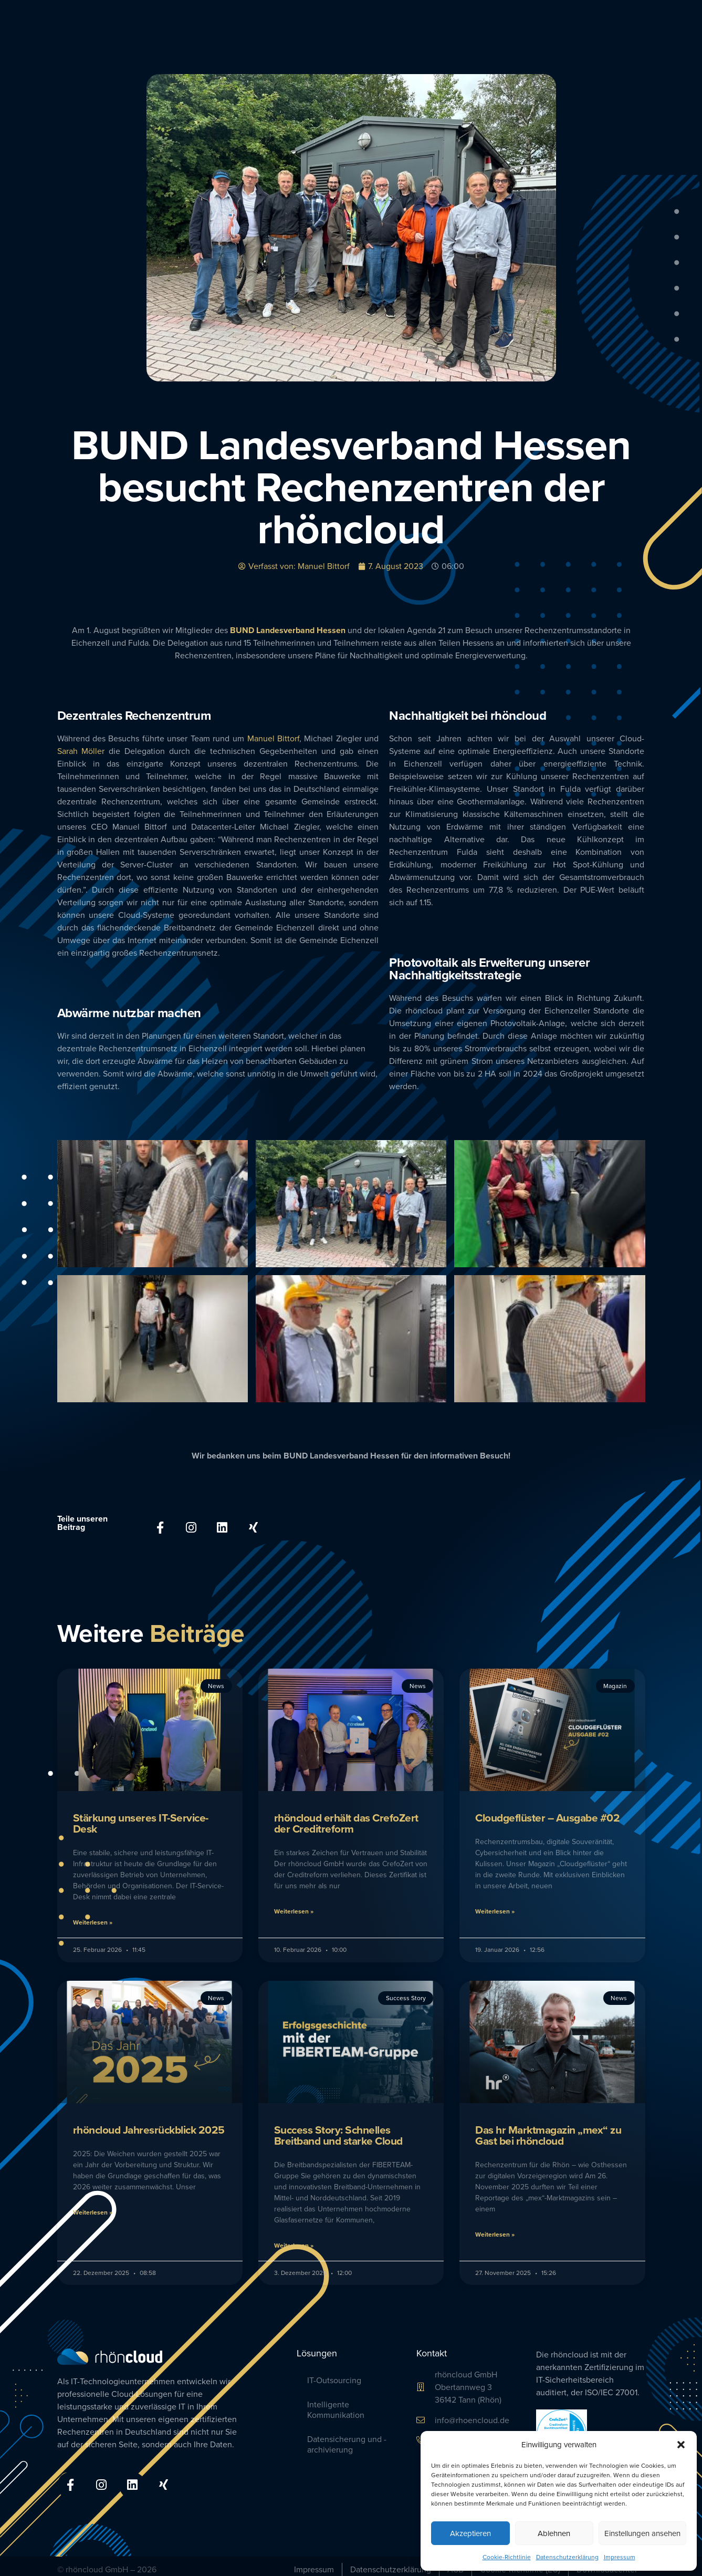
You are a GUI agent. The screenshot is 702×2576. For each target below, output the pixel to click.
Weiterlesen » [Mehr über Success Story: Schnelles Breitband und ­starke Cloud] (293, 2241)
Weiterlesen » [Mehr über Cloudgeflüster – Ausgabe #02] (495, 1907)
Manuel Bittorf (273, 738)
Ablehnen (554, 2533)
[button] (681, 2444)
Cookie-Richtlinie (507, 2557)
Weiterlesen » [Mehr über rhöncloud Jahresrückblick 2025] (92, 2208)
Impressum (619, 2557)
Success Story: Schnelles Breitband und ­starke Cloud (338, 2131)
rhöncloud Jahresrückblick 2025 (149, 2126)
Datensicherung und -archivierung (346, 2441)
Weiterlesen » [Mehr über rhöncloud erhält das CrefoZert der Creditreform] (293, 1907)
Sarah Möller (81, 751)
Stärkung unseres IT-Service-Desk (140, 1820)
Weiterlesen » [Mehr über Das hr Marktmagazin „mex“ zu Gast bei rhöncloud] (495, 2230)
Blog (640, 26)
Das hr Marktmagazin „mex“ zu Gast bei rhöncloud (548, 2131)
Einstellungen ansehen (642, 2533)
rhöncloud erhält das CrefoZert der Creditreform (346, 1820)
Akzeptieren (470, 2533)
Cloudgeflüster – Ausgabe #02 (547, 1814)
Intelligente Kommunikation (335, 2406)
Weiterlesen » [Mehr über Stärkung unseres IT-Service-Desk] (92, 1919)
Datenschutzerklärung (567, 2557)
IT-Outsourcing (334, 2377)
